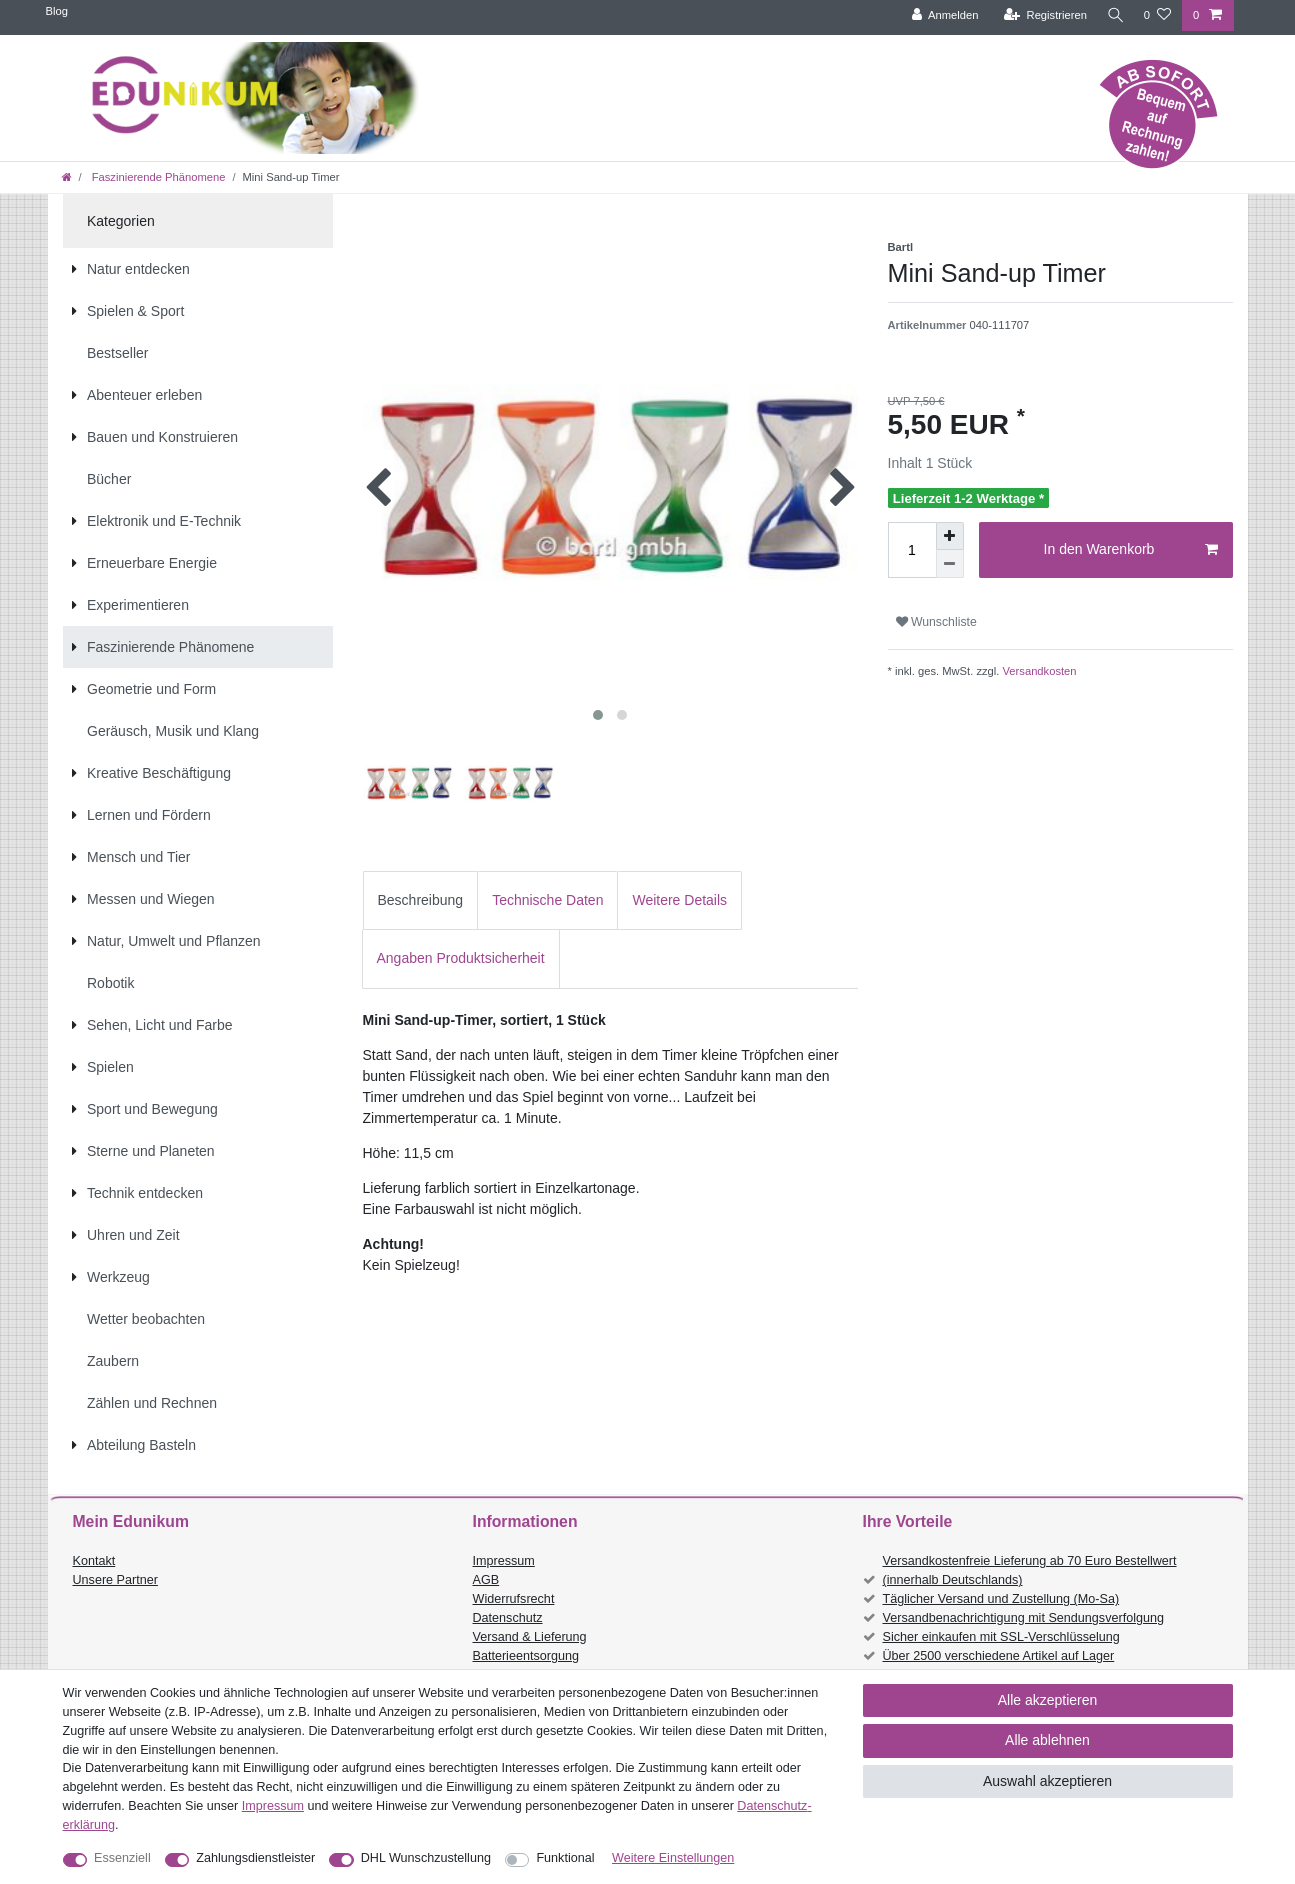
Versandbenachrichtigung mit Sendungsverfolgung (1023, 1618)
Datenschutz (508, 1618)
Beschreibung (421, 900)
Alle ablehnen (1047, 1740)
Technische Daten (547, 900)
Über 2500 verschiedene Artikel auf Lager (999, 1656)
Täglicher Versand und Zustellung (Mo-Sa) (1001, 1599)
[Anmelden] (939, 15)
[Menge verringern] (950, 564)
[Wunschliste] (1157, 15)
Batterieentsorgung (526, 1656)
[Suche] (1113, 15)
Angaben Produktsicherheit (461, 958)
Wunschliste (936, 622)
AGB (486, 1580)
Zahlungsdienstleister (255, 1858)
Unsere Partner (115, 1580)
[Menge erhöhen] (950, 536)
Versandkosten (1037, 671)
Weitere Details (679, 900)
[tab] (421, 900)
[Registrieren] (1039, 15)
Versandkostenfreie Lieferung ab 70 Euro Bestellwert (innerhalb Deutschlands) (1030, 1570)
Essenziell (122, 1858)
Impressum (504, 1561)
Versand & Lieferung (530, 1637)
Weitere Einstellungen (673, 1858)
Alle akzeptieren (1048, 1700)
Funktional (565, 1858)
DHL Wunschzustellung (426, 1858)
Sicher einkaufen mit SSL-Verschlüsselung (1001, 1637)
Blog (57, 11)
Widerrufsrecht (514, 1599)
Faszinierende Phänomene (157, 177)
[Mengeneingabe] (912, 550)
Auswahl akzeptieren (1047, 1781)
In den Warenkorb (1131, 550)
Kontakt (94, 1561)
